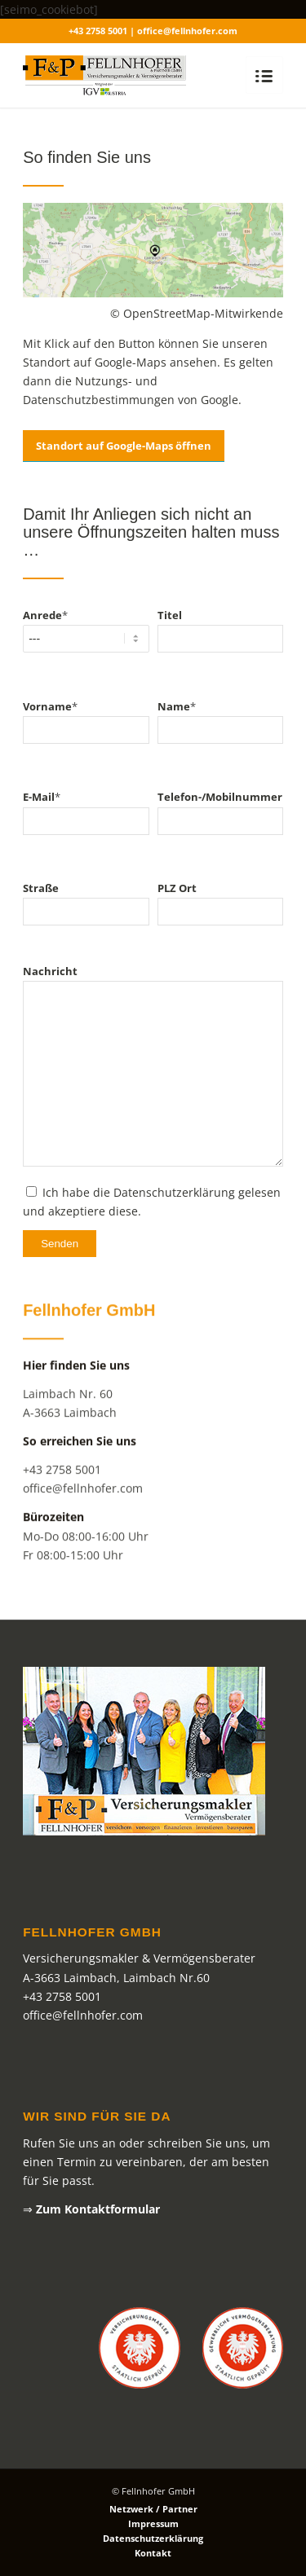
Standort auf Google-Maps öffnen (123, 453)
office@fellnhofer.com (83, 1514)
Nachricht (50, 977)
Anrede (45, 621)
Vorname (50, 713)
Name (176, 713)
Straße (41, 895)
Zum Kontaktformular (98, 2209)
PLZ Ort (177, 895)
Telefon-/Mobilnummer (219, 804)
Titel (169, 621)
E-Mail (41, 804)
